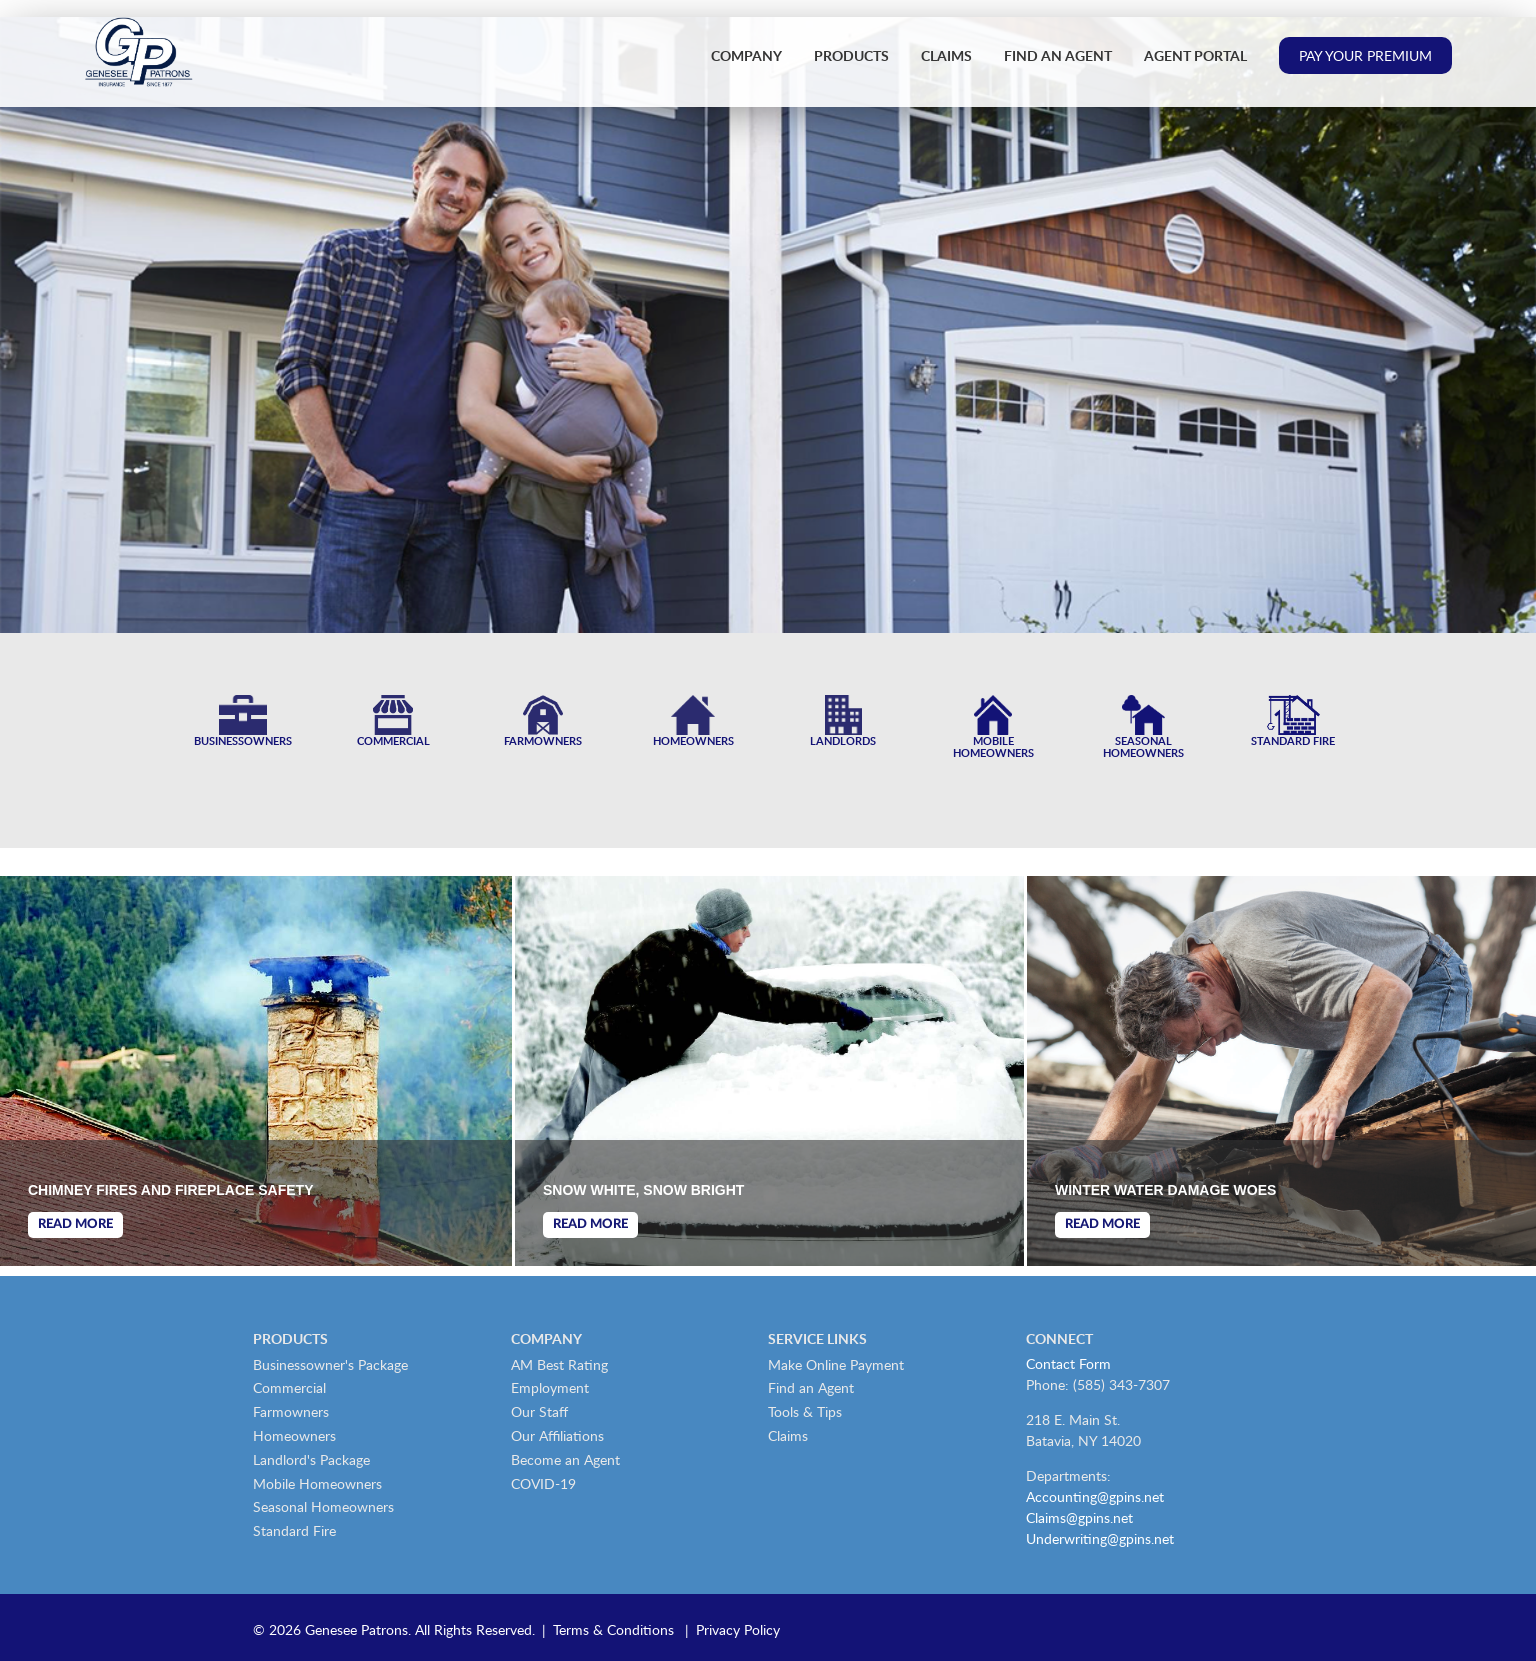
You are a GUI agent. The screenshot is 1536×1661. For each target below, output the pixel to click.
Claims (946, 55)
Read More (75, 1224)
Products (851, 55)
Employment (550, 1387)
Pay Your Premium (1365, 55)
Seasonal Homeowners (323, 1506)
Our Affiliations (557, 1435)
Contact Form (1068, 1363)
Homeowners (294, 1435)
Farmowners (291, 1411)
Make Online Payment (836, 1364)
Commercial (289, 1387)
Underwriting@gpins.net (1100, 1538)
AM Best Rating (559, 1364)
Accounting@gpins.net (1095, 1496)
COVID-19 (543, 1483)
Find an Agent (1058, 55)
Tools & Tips (805, 1411)
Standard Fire (294, 1530)
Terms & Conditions (613, 1629)
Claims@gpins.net (1079, 1517)
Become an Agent (565, 1459)
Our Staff (539, 1411)
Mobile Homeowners (317, 1483)
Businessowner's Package (330, 1364)
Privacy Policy (738, 1629)
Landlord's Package (311, 1459)
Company (746, 55)
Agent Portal (1195, 55)
